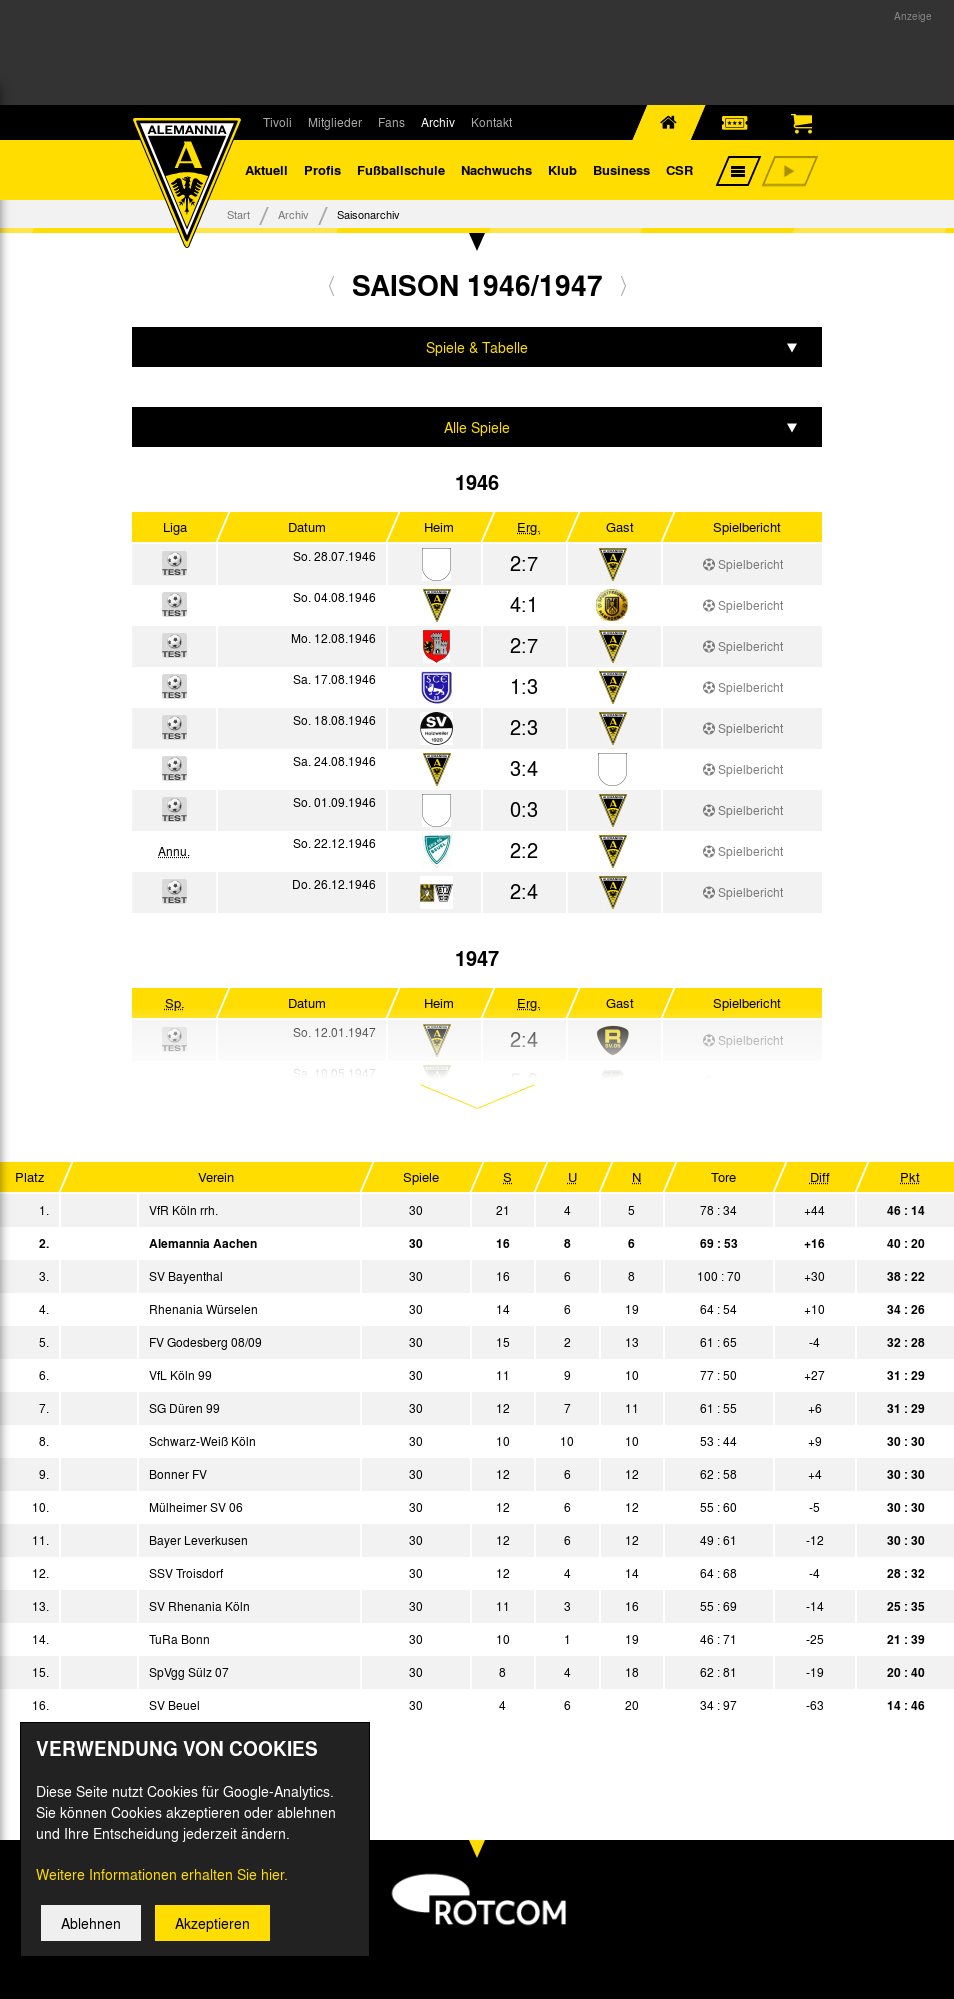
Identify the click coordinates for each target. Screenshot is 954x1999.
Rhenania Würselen (203, 1309)
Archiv (438, 122)
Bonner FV (178, 1474)
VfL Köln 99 (180, 1375)
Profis (322, 169)
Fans (391, 122)
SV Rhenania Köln (199, 1606)
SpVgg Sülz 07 (189, 1672)
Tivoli (277, 122)
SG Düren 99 (184, 1408)
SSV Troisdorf (186, 1573)
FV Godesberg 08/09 (205, 1342)
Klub (562, 169)
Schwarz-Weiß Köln (202, 1441)
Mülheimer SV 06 (196, 1507)
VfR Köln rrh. (183, 1210)
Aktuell (266, 169)
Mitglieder (335, 122)
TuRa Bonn (179, 1639)
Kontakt (491, 122)
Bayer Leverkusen (198, 1540)
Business (621, 169)
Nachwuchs (496, 169)
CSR (679, 169)
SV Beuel (174, 1705)
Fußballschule (401, 169)
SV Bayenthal (186, 1276)
